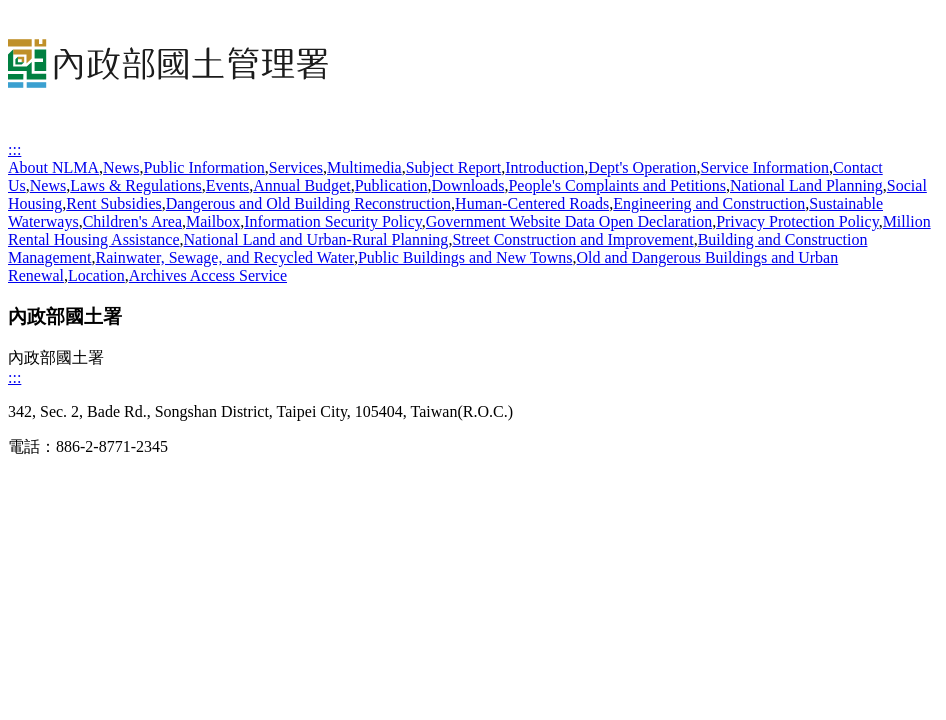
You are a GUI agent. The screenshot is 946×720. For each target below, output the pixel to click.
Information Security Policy (333, 221)
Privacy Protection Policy (797, 221)
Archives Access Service (208, 275)
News (121, 167)
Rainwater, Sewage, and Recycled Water (225, 257)
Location (96, 275)
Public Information (204, 167)
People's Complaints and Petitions (617, 185)
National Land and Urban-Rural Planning (316, 239)
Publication (391, 185)
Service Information (765, 167)
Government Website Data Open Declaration (569, 221)
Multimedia (364, 167)
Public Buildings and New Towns (465, 257)
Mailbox (213, 221)
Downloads (468, 185)
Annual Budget (301, 185)
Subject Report (454, 167)
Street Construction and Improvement (572, 239)
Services (296, 167)
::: (14, 149)
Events (228, 185)
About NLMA (53, 167)
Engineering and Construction (709, 203)
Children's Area (132, 221)
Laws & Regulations (136, 185)
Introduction (544, 167)
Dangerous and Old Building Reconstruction (308, 203)
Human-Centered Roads (532, 203)
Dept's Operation (642, 167)
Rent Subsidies (114, 203)
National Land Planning (806, 185)
